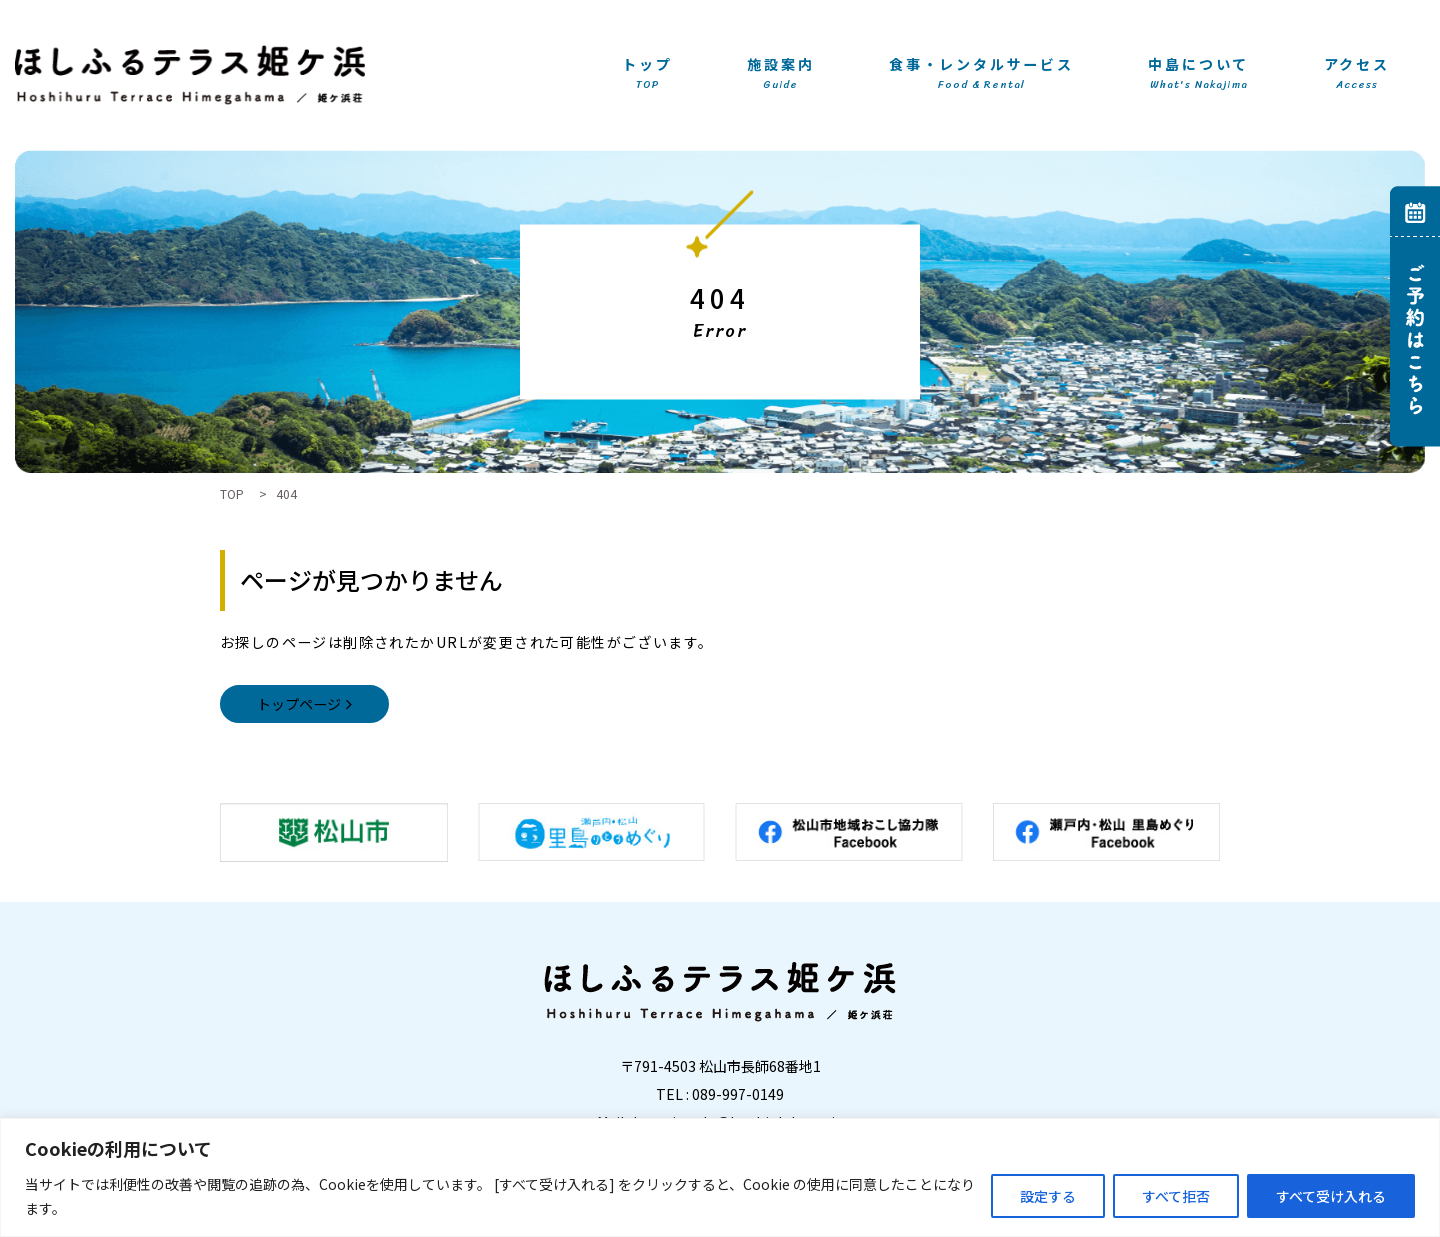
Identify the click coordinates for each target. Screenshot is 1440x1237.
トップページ (299, 704)
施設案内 (780, 74)
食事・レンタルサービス (981, 74)
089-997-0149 (738, 1094)
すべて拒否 (1176, 1196)
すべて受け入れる (1331, 1196)
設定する (1048, 1196)
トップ (647, 74)
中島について (1198, 74)
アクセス (1357, 74)
